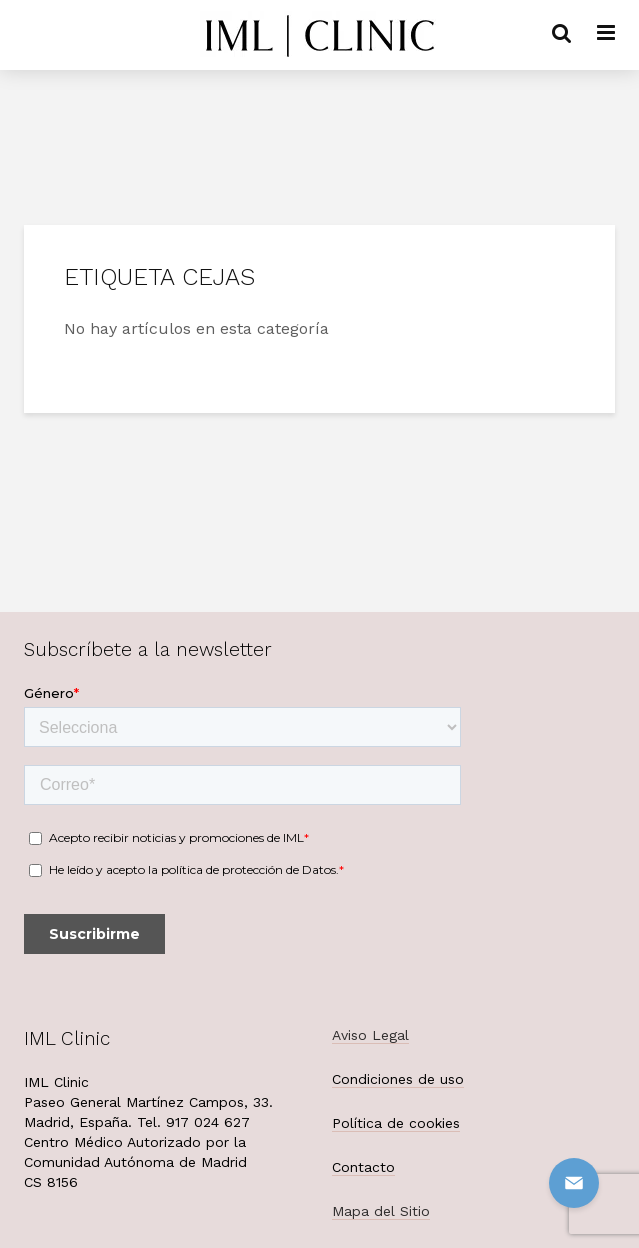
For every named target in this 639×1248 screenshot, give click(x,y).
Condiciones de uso (398, 1079)
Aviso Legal (370, 1035)
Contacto (363, 1167)
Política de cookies (396, 1123)
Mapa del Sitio (381, 1211)
